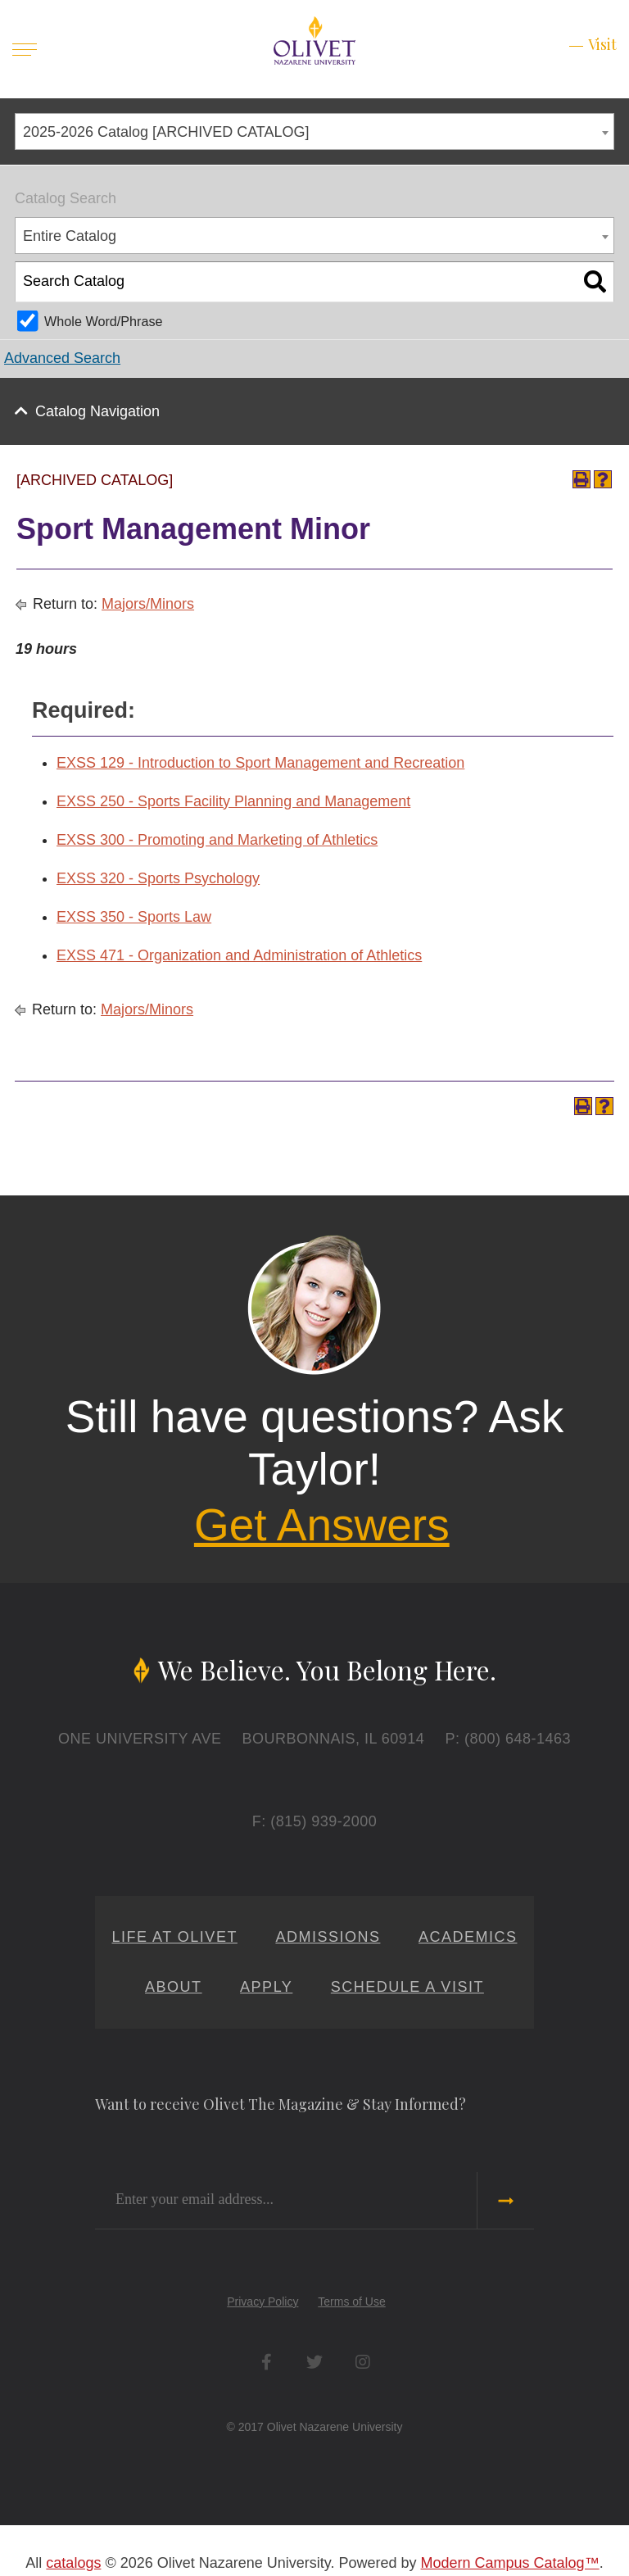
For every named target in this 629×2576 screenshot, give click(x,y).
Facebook (266, 2362)
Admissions (327, 1937)
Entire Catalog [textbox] (69, 236)
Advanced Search (62, 358)
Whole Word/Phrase (103, 321)
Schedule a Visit (407, 1987)
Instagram (362, 2362)
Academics (468, 1937)
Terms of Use (351, 2301)
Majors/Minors (148, 604)
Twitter (315, 2362)
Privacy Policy (262, 2301)
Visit (602, 44)
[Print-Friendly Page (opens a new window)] (581, 479)
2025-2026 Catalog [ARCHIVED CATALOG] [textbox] (166, 132)
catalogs (73, 2563)
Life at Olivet (175, 1937)
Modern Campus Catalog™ (510, 2563)
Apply (266, 1987)
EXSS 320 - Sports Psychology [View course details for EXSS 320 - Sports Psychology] (158, 878)
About (173, 1987)
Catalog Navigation (97, 411)
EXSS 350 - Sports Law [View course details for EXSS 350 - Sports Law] (134, 917)
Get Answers (322, 1524)
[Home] (314, 39)
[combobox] (314, 131)
